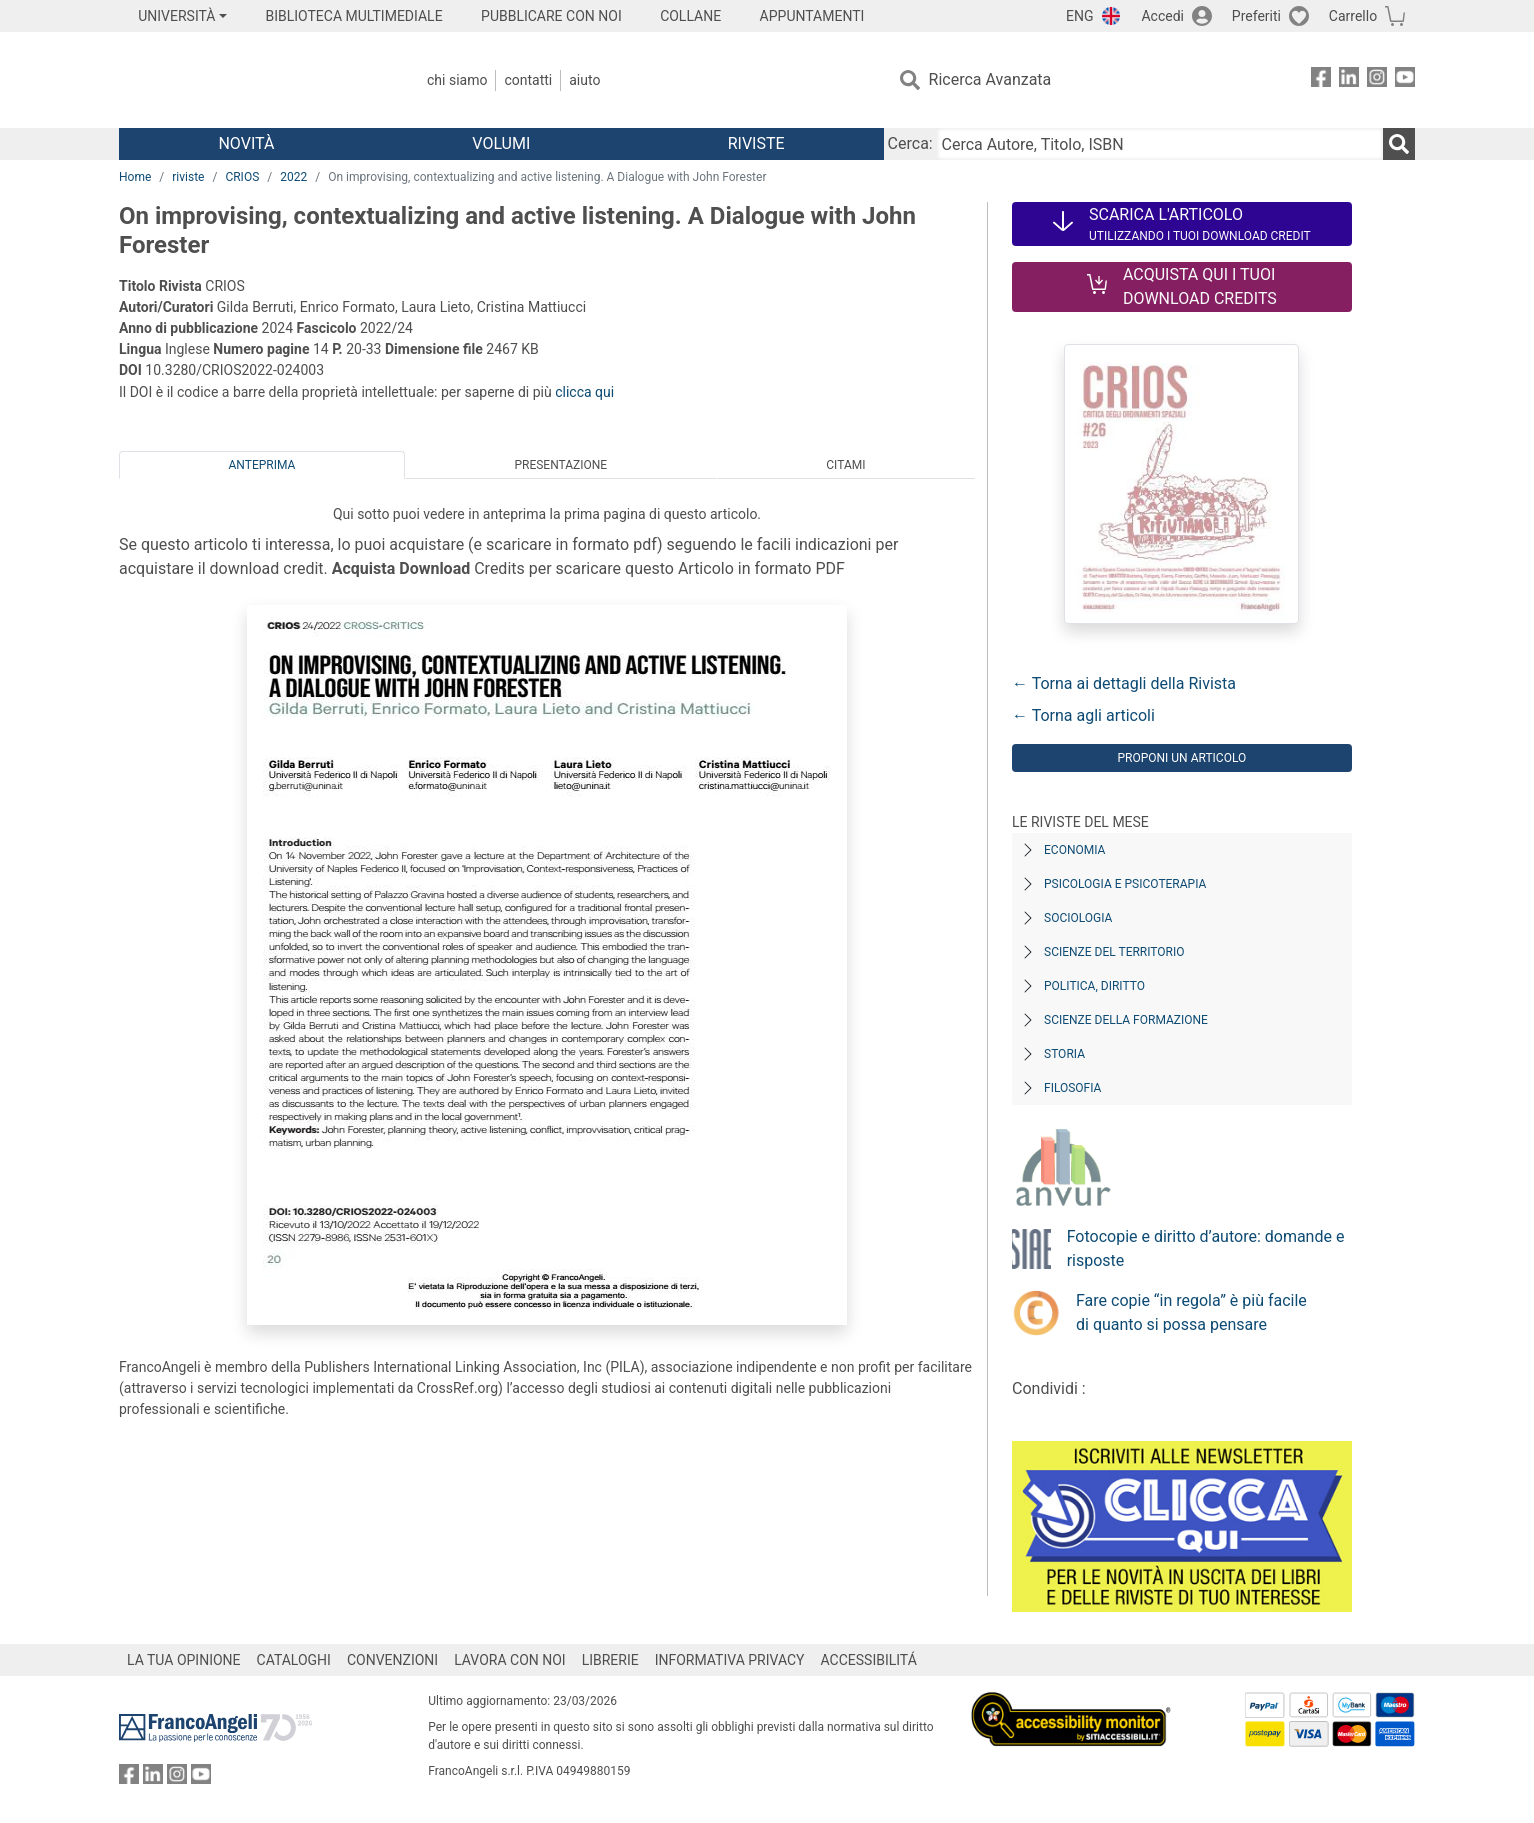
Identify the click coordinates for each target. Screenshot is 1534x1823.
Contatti (528, 80)
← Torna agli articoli (1083, 715)
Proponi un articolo (1181, 758)
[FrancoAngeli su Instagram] (1377, 80)
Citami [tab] (845, 465)
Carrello (1353, 16)
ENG (1079, 16)
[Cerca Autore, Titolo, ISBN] (1160, 144)
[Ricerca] (1399, 144)
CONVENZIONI (392, 1660)
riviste (188, 177)
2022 (293, 177)
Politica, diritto (1094, 986)
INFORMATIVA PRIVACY (730, 1660)
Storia (1064, 1054)
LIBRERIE (610, 1660)
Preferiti (1256, 16)
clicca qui (584, 392)
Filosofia (1072, 1088)
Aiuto (584, 80)
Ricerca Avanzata (990, 79)
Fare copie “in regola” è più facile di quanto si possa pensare (1191, 1312)
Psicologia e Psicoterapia (1125, 884)
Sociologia (1078, 918)
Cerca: (910, 143)
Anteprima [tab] (262, 465)
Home (135, 177)
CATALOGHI (294, 1660)
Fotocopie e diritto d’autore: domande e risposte (1206, 1248)
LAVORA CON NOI (510, 1660)
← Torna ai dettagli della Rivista (1124, 683)
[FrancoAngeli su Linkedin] (1349, 80)
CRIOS (242, 177)
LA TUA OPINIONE (184, 1660)
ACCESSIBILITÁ (869, 1660)
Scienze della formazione (1126, 1020)
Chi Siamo (457, 80)
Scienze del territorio (1114, 952)
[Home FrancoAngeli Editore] (251, 80)
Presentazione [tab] (560, 465)
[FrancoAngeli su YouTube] (1405, 80)
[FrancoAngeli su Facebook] (1321, 80)
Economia (1074, 850)
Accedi (1162, 16)
